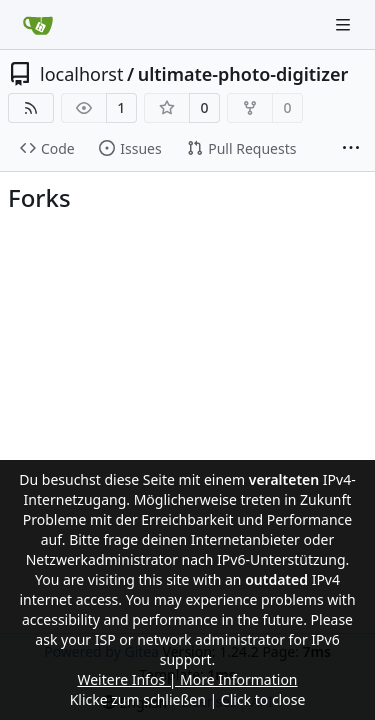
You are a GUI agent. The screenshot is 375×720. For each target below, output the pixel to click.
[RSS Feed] (31, 108)
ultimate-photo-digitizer (243, 74)
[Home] (38, 25)
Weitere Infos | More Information (187, 679)
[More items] (351, 149)
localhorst (81, 74)
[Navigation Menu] (345, 24)
